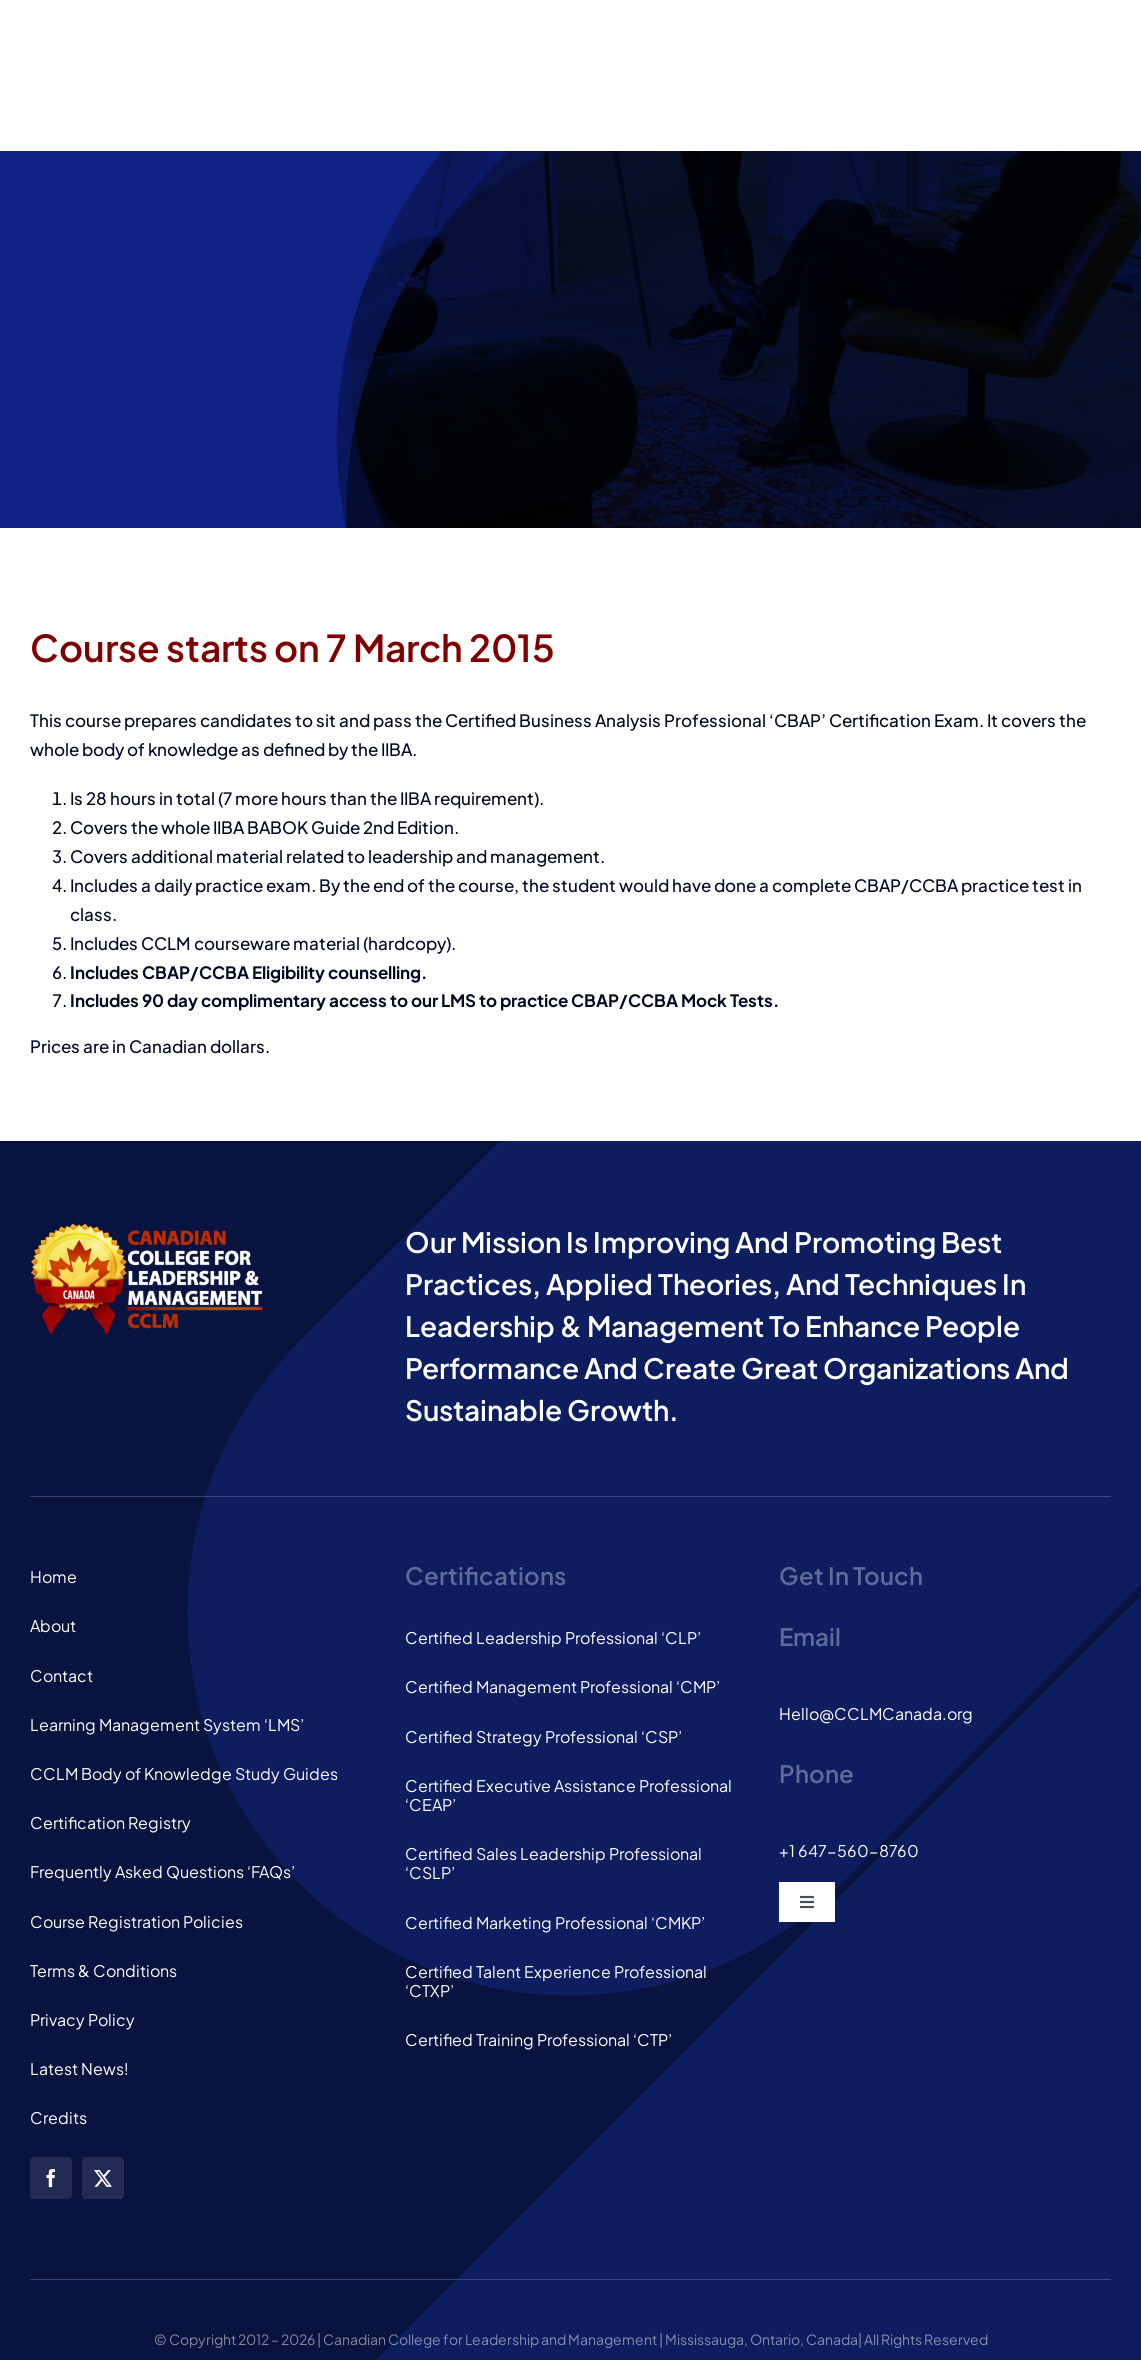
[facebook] (51, 2178)
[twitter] (103, 2178)
